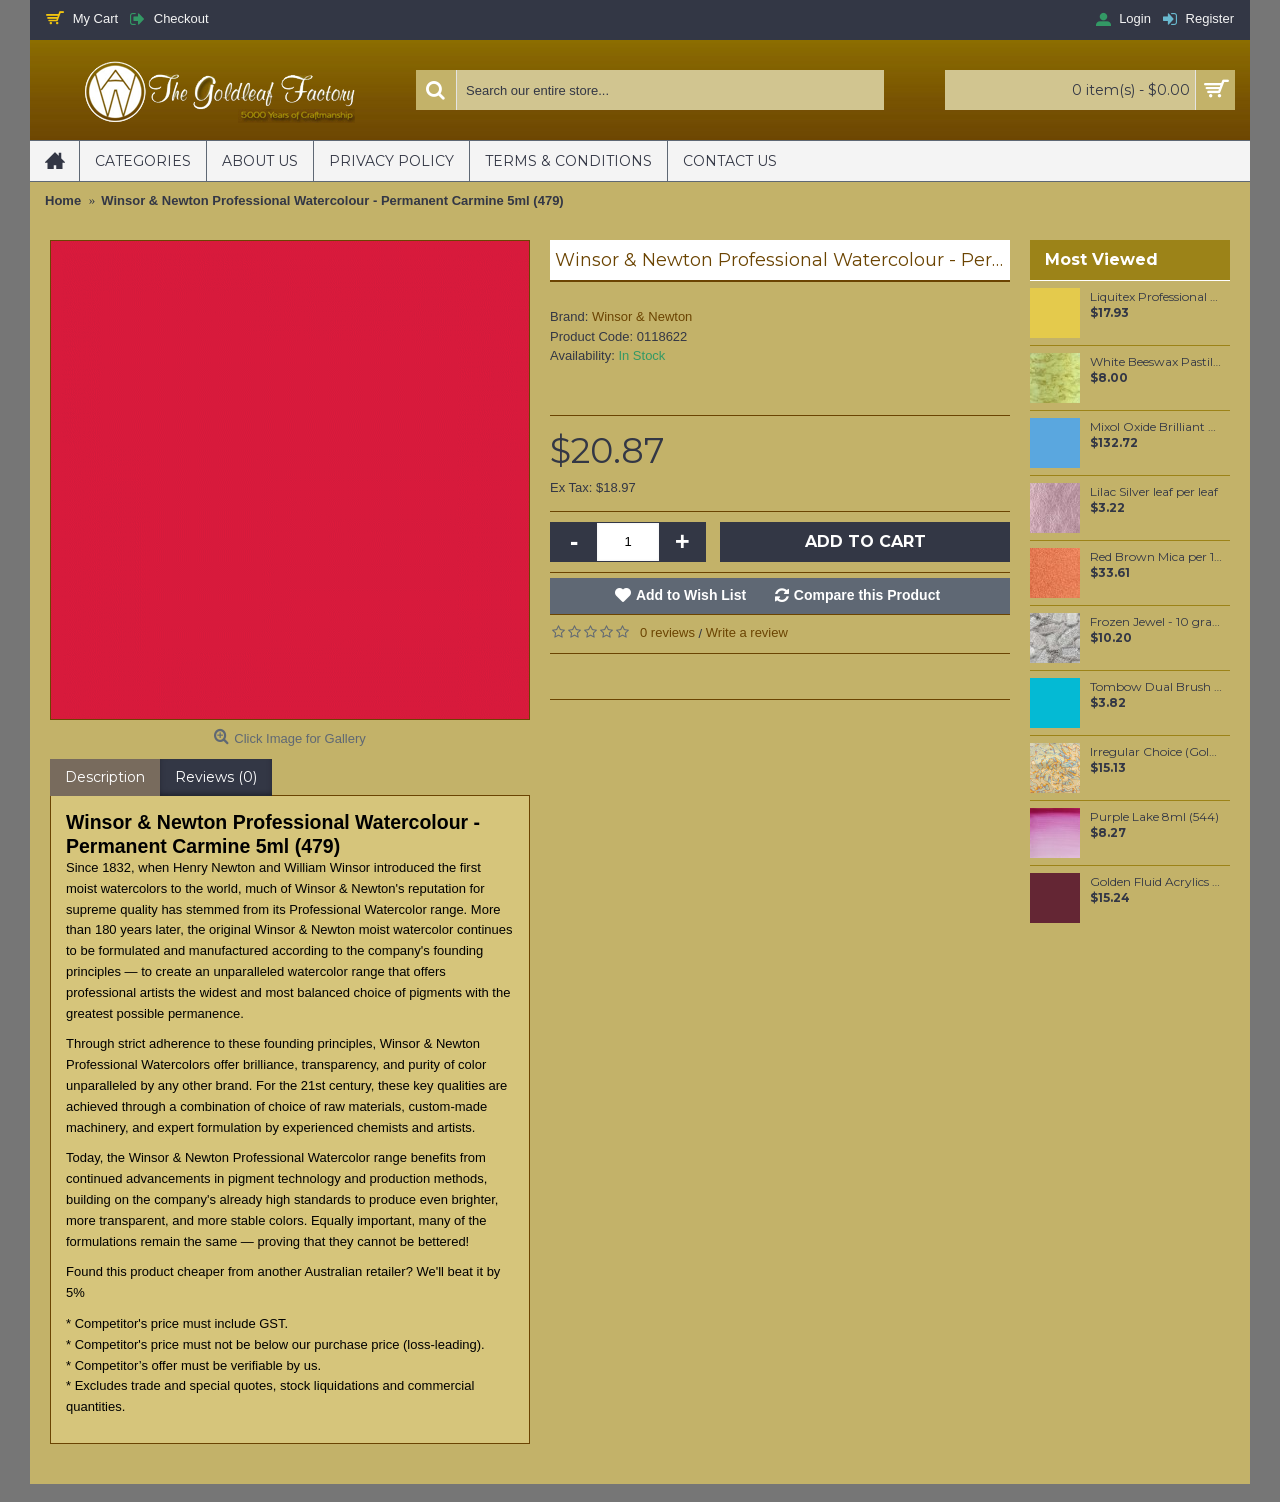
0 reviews (667, 632)
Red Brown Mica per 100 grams (1156, 557)
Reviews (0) (216, 777)
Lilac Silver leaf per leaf (1154, 492)
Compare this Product (867, 595)
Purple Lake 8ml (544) (1154, 817)
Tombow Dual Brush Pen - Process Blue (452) (1156, 687)
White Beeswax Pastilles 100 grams (1156, 362)
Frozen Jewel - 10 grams (1156, 622)
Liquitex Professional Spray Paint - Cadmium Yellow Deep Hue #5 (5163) (1156, 297)
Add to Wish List (691, 595)
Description (105, 777)
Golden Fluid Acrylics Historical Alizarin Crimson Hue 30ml (1156, 882)
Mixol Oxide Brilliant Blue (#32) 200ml (1156, 427)
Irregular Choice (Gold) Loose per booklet (1156, 752)
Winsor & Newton (642, 316)
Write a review (747, 632)
